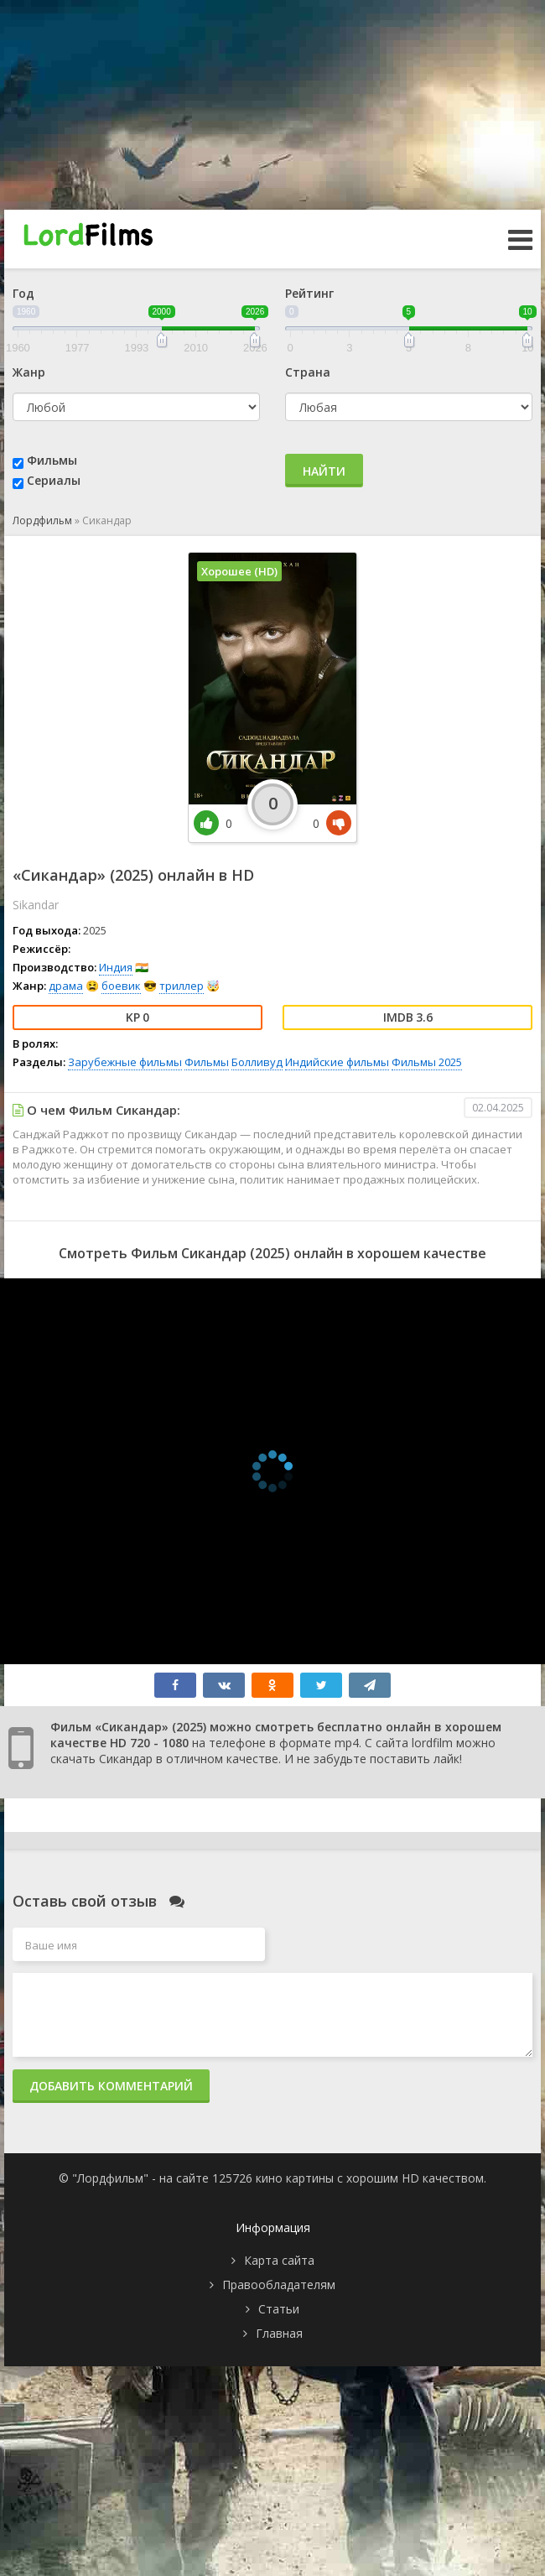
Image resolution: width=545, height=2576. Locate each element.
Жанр (29, 372)
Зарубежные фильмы (125, 1061)
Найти (324, 471)
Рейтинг (309, 293)
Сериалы (53, 480)
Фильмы (52, 460)
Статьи (278, 2309)
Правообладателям (278, 2284)
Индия (115, 967)
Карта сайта (279, 2260)
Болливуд (257, 1061)
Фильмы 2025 (427, 1061)
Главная (279, 2333)
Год (23, 293)
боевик (121, 985)
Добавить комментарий (111, 2086)
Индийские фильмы (337, 1061)
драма (66, 985)
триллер (181, 985)
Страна (307, 372)
